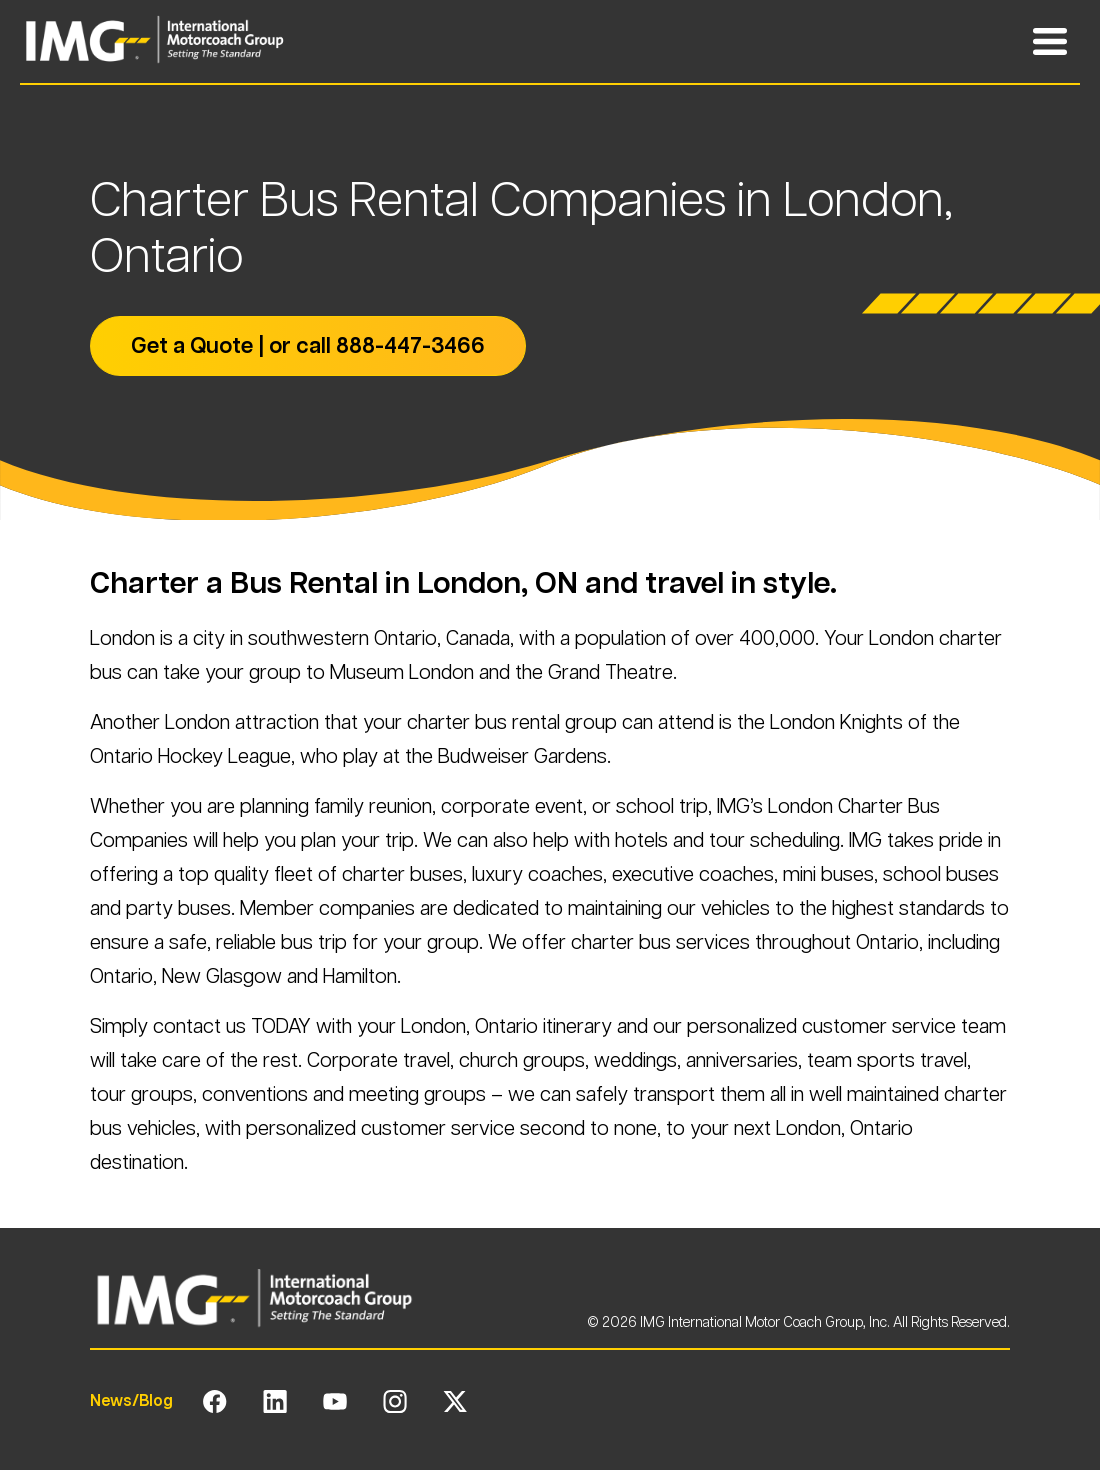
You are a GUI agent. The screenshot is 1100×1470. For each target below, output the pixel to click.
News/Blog (131, 1400)
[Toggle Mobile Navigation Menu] (1050, 42)
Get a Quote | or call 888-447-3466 (308, 345)
